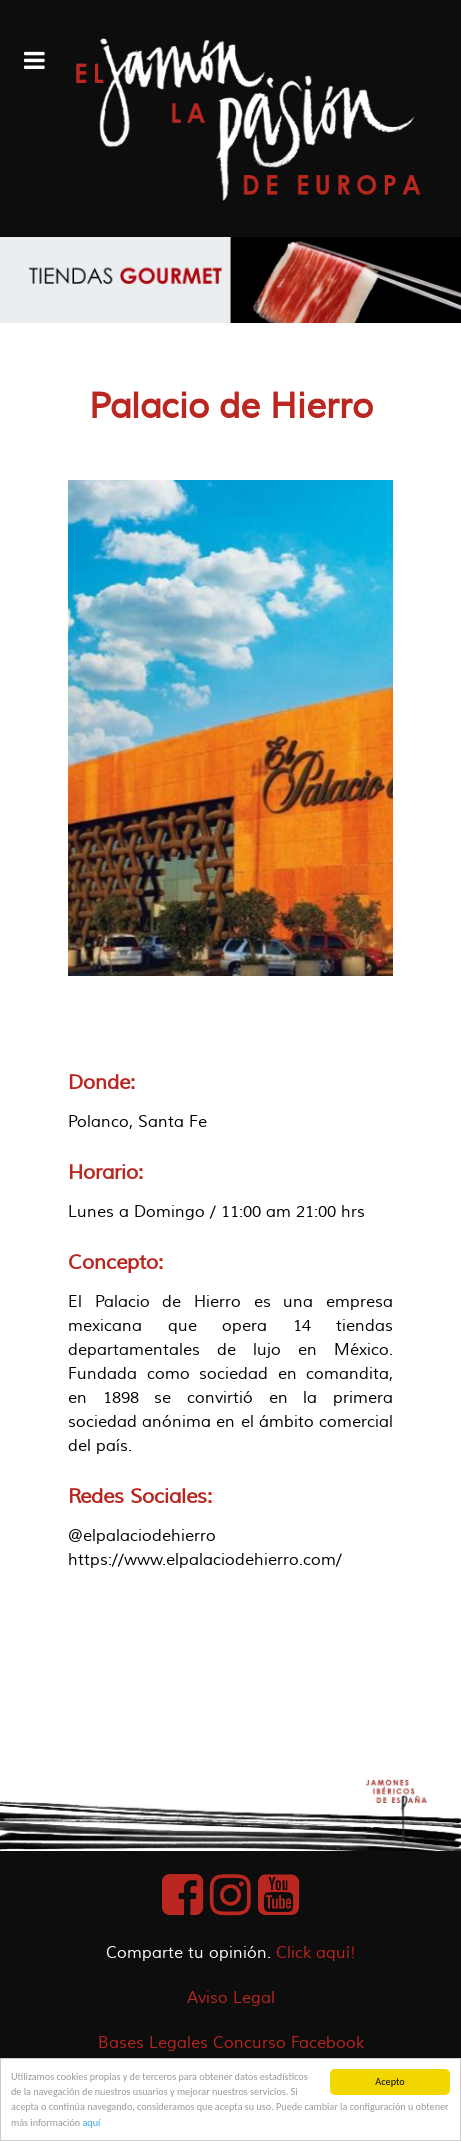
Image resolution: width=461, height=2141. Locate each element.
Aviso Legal (231, 1998)
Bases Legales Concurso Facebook (231, 2043)
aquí (91, 2122)
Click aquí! (316, 1953)
